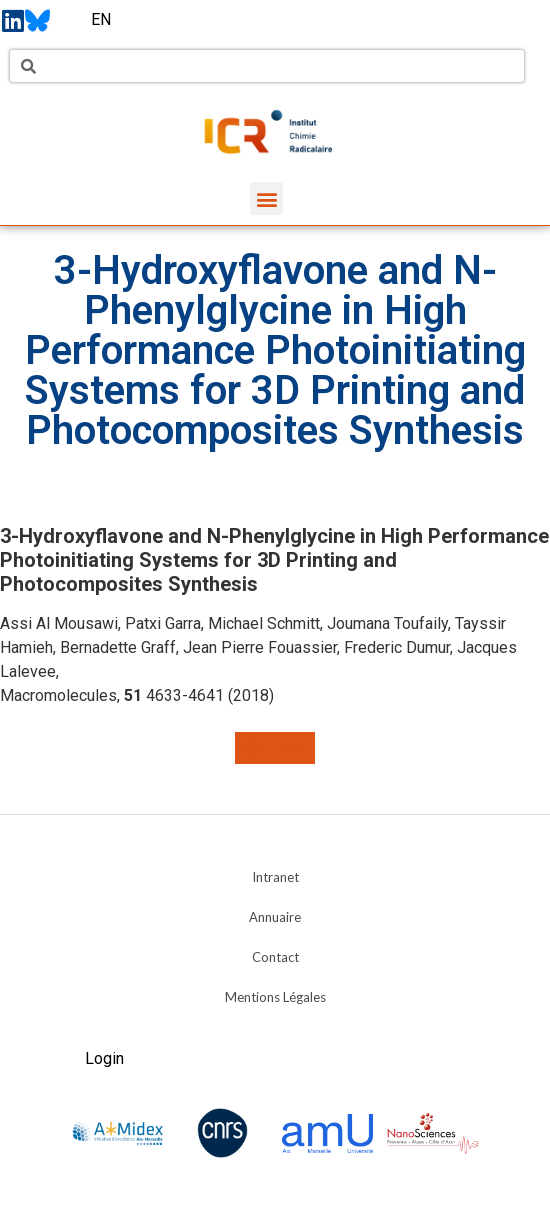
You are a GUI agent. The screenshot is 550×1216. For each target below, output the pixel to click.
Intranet (275, 877)
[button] (266, 198)
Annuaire (275, 917)
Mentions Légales (275, 997)
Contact (275, 957)
